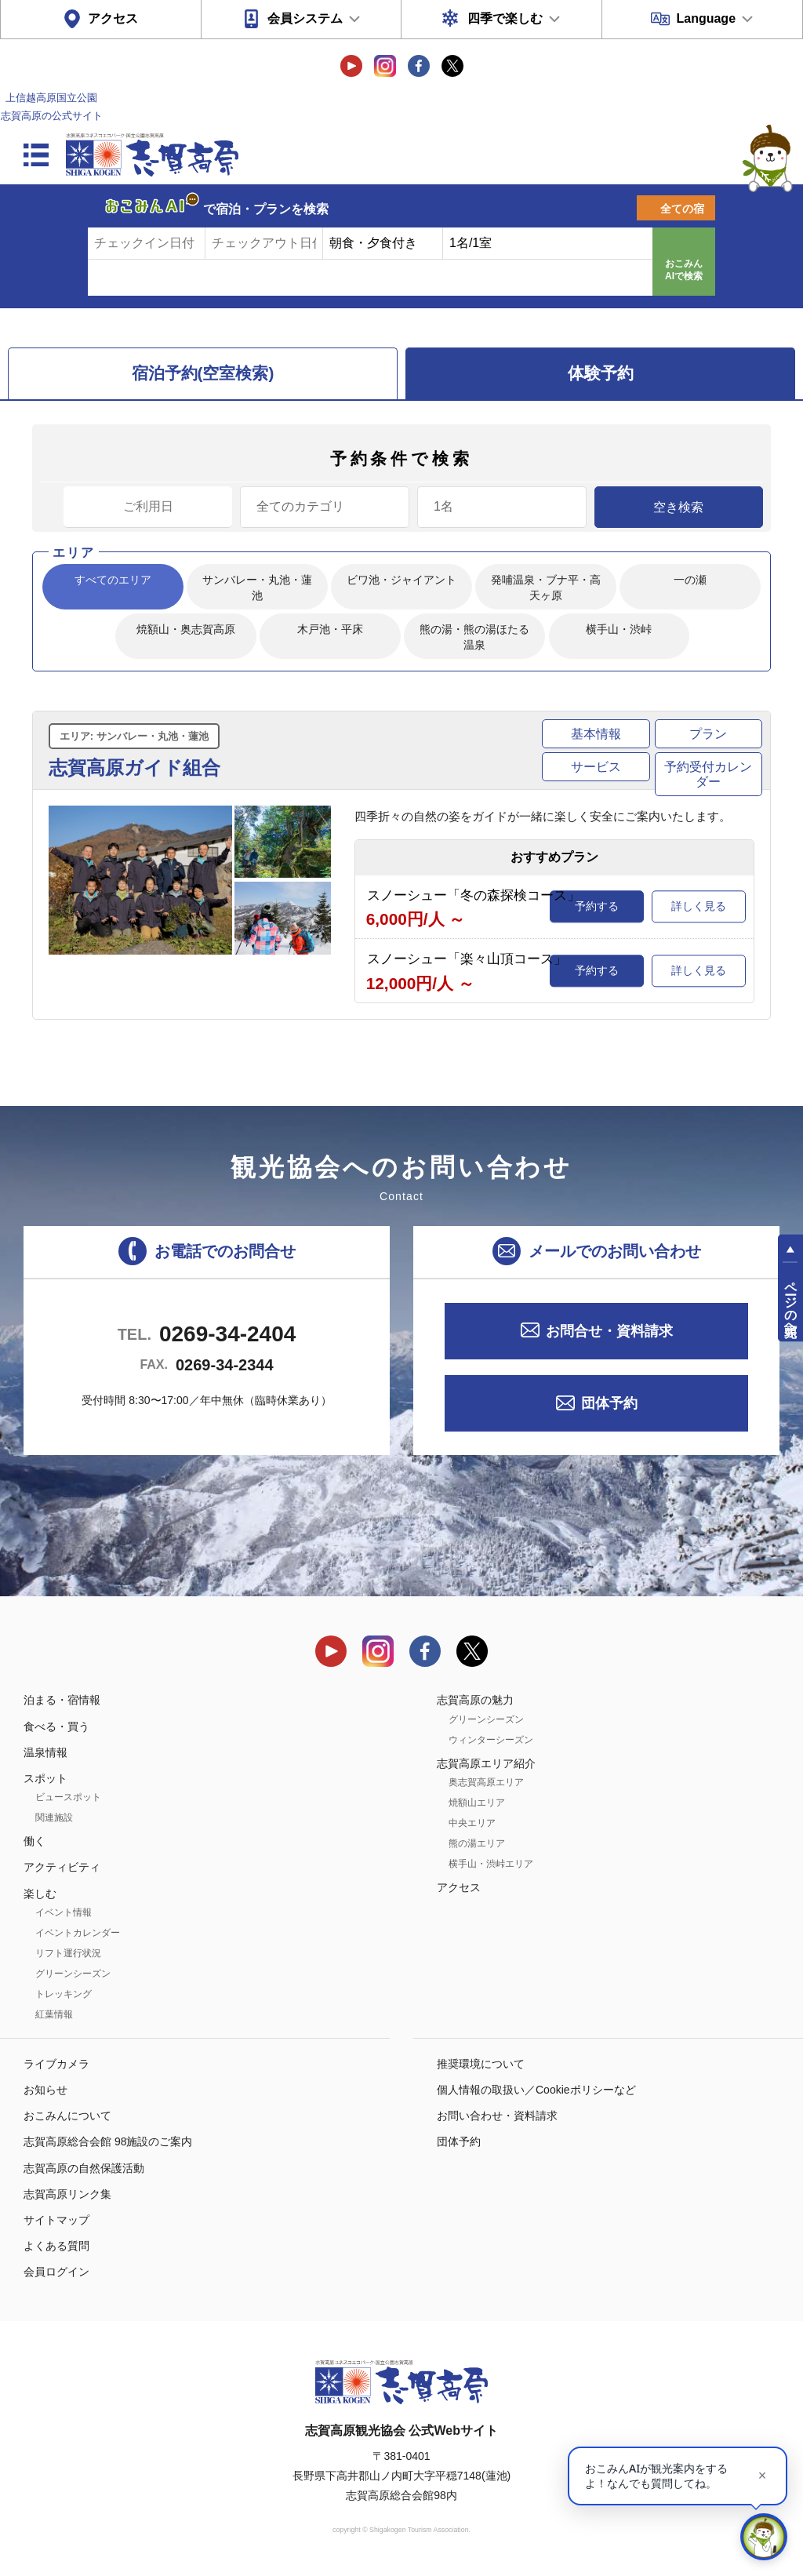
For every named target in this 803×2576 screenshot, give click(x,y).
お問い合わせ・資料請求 (497, 2115)
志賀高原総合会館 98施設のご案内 (108, 2141)
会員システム (305, 18)
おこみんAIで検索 (684, 270)
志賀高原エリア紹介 (486, 1763)
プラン (708, 733)
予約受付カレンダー (708, 774)
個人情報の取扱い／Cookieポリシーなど (536, 2089)
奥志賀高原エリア (486, 1782)
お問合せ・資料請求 (609, 1331)
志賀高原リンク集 (67, 2194)
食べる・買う (56, 1726)
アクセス (113, 18)
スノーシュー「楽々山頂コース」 (467, 958)
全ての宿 (682, 208)
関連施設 (54, 1817)
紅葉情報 (54, 2014)
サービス (596, 766)
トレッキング (63, 1993)
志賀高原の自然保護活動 (84, 2168)
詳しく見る (698, 906)
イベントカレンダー (77, 1932)
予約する (597, 906)
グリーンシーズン (73, 1973)
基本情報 (596, 733)
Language (706, 18)
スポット (45, 1778)
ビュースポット (68, 1797)
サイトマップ (56, 2220)
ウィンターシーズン (491, 1739)
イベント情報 (63, 1912)
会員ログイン (56, 2271)
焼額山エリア (477, 1802)
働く (34, 1841)
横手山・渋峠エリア (491, 1863)
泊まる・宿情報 (62, 1700)
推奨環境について (481, 2064)
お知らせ (45, 2089)
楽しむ (40, 1893)
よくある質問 (56, 2245)
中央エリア (472, 1822)
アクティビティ (62, 1867)
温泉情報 (45, 1752)
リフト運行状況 (68, 1953)
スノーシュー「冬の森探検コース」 (473, 895)
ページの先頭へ (791, 1302)
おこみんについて (67, 2115)
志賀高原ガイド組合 (134, 767)
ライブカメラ (56, 2064)
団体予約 (609, 1403)
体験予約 (601, 373)
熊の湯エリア (477, 1843)
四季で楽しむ (505, 18)
